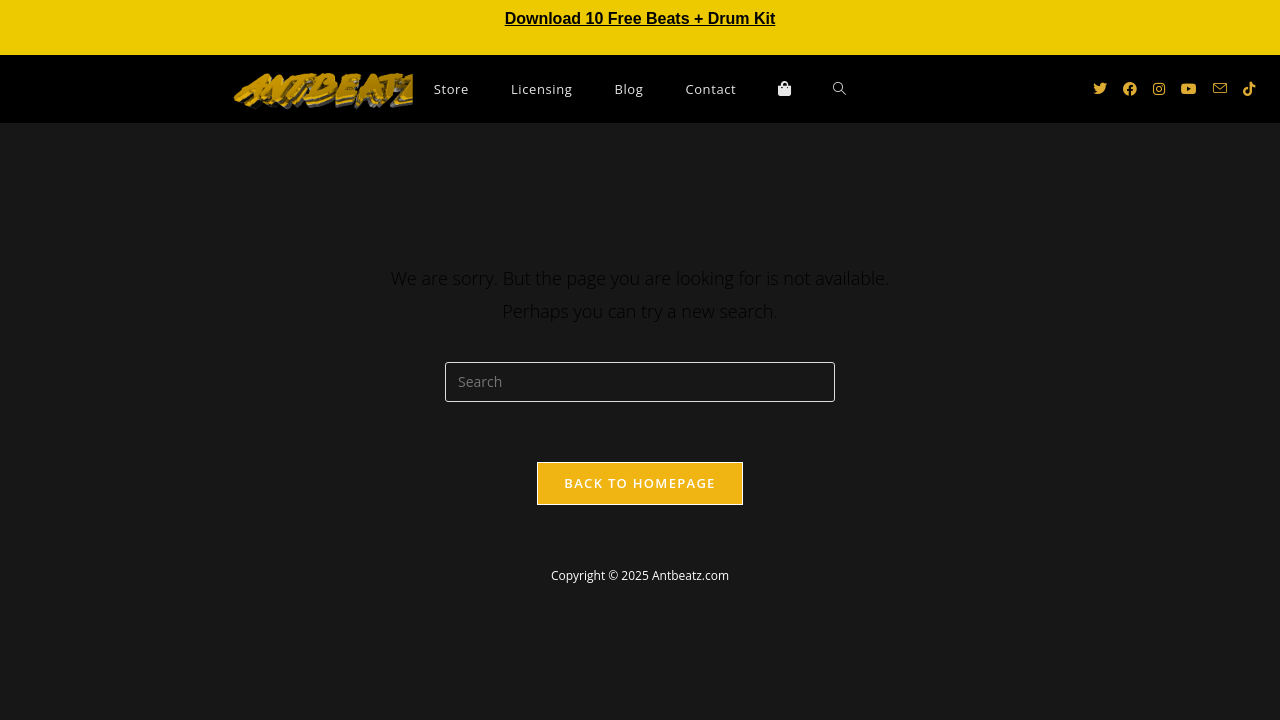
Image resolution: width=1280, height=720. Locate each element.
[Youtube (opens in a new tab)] (1189, 89)
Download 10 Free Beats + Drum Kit (640, 18)
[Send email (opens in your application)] (1220, 88)
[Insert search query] (640, 382)
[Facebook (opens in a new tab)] (1130, 89)
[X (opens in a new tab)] (1100, 89)
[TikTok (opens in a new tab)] (1249, 89)
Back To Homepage (639, 483)
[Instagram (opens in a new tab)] (1159, 89)
